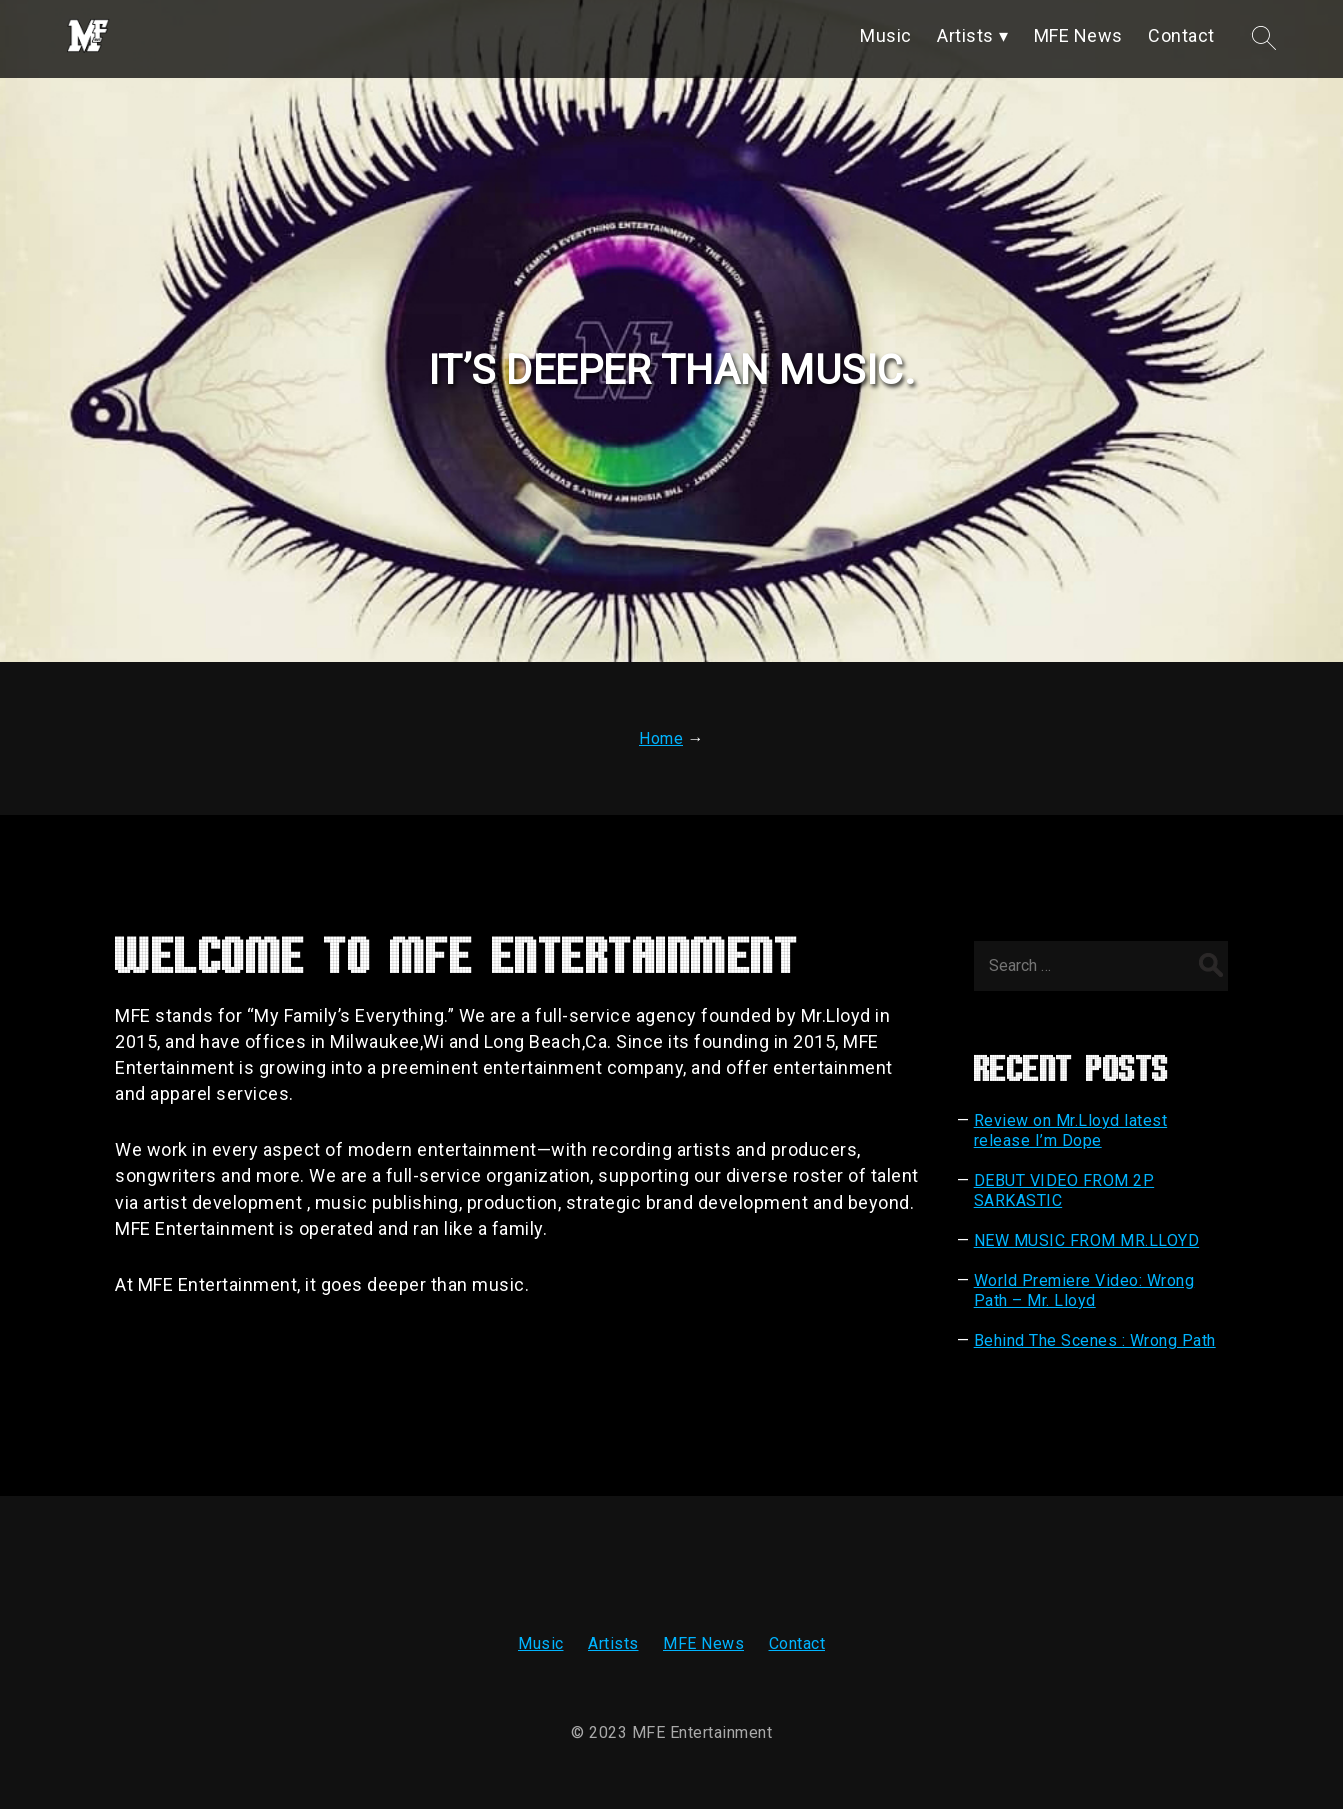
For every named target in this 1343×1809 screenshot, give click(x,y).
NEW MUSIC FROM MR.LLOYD (1087, 1240)
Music (541, 1643)
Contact (797, 1643)
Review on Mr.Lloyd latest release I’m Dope (1071, 1130)
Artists (613, 1643)
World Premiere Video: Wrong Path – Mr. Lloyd (1084, 1290)
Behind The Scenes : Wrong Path (1095, 1340)
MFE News (703, 1643)
